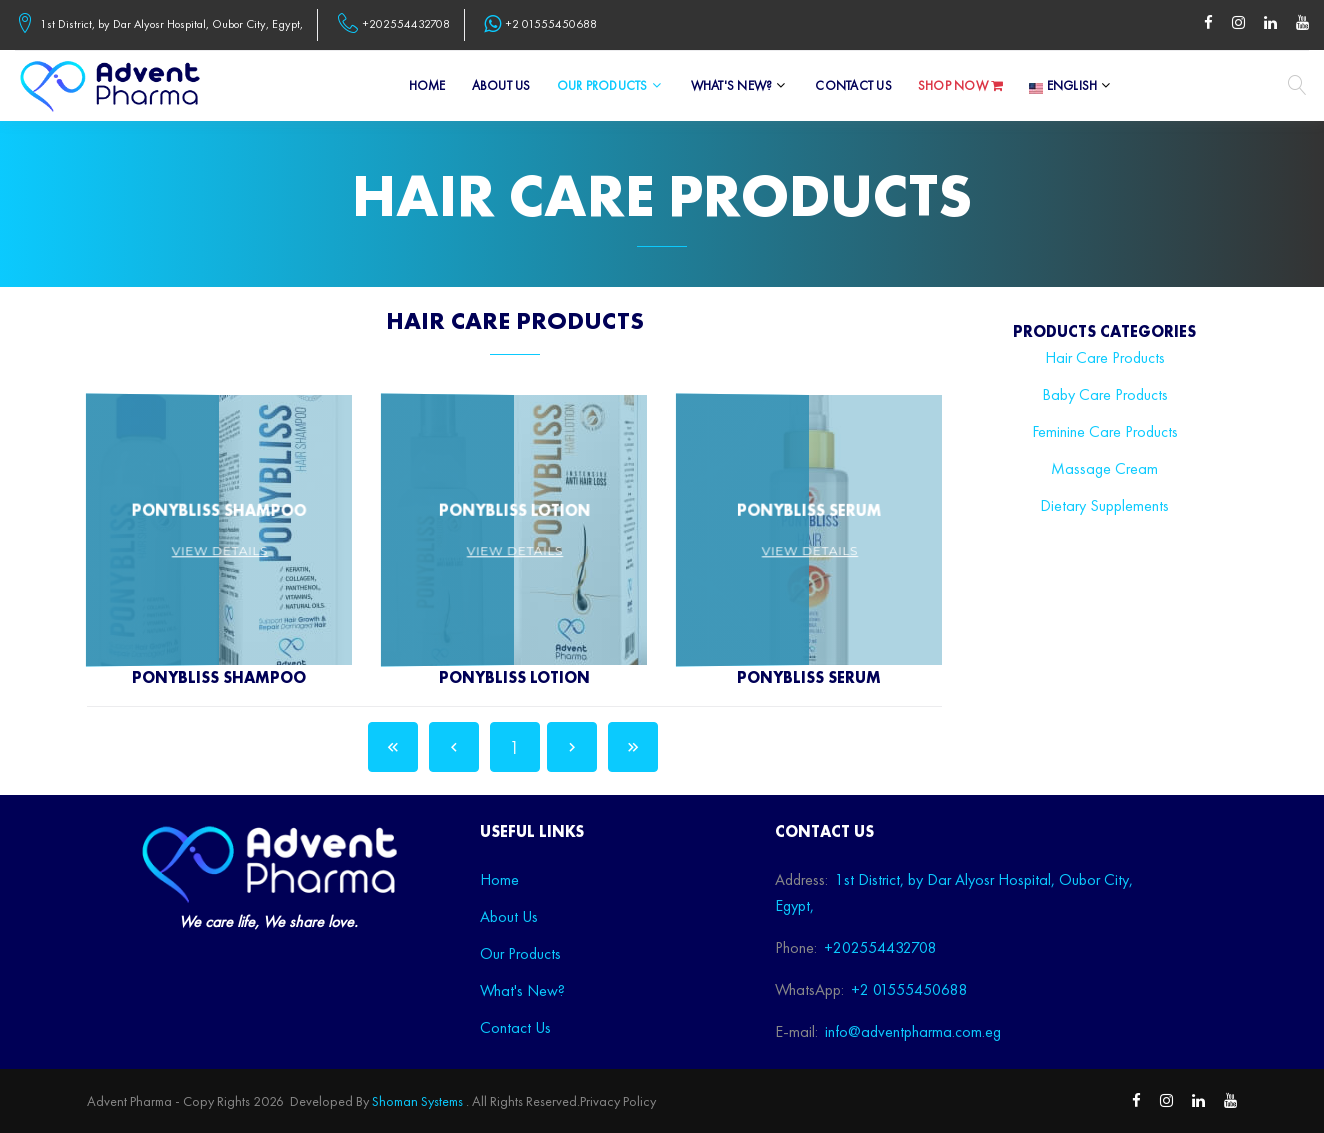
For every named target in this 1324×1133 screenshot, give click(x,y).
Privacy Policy (618, 1101)
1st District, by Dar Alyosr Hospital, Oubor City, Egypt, (171, 24)
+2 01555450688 (551, 24)
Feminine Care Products (1105, 431)
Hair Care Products (1105, 357)
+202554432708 (406, 24)
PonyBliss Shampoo (219, 677)
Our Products (602, 86)
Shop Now (961, 86)
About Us (501, 86)
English (1063, 86)
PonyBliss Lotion (514, 677)
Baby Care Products (1105, 394)
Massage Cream (1104, 468)
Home (427, 86)
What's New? (732, 86)
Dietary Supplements (1104, 505)
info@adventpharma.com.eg (913, 1031)
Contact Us (853, 86)
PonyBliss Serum (809, 677)
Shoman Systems (417, 1101)
